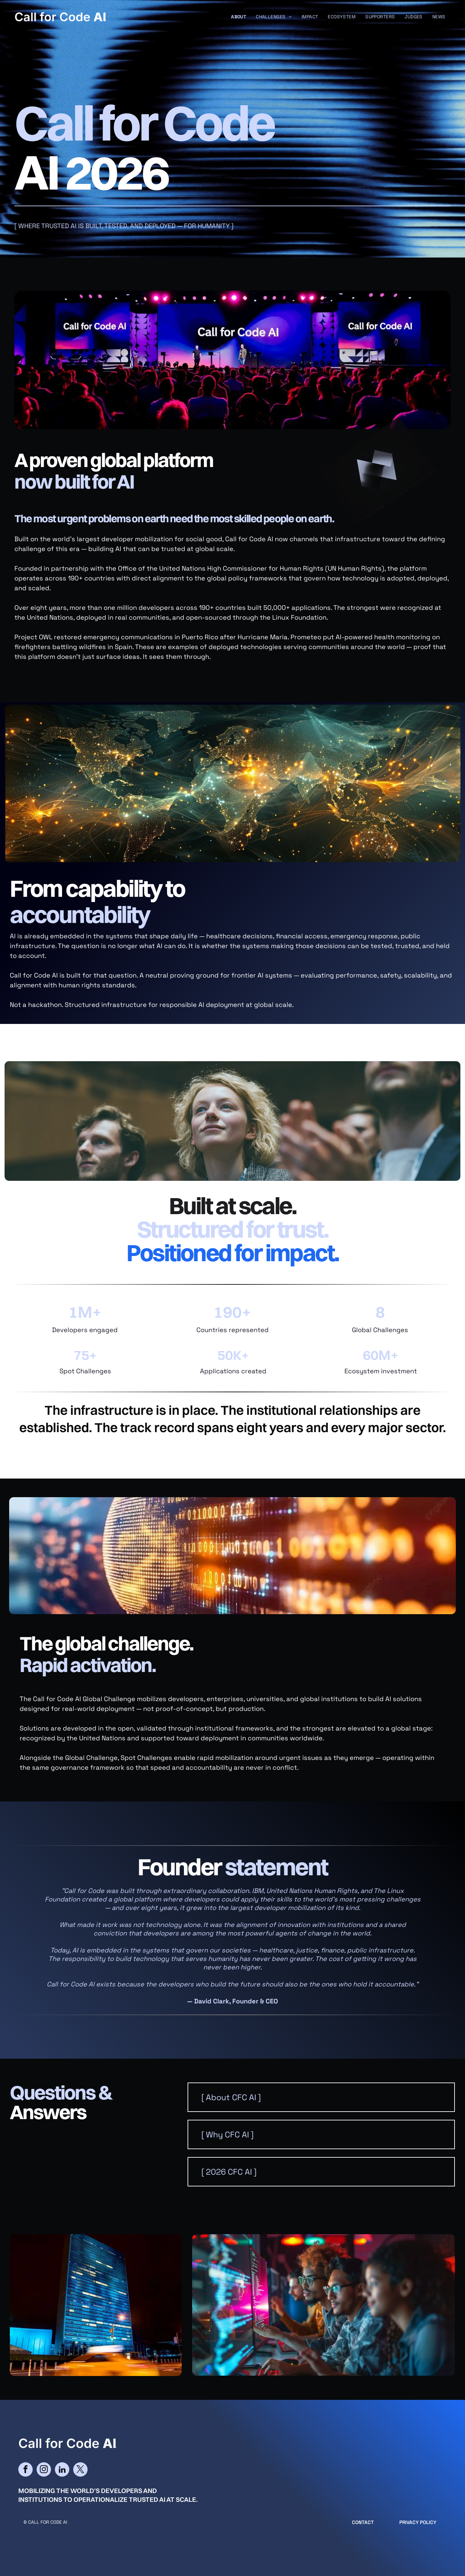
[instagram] (44, 2470)
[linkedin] (62, 2470)
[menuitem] (238, 16)
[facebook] (25, 2470)
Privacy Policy (417, 2522)
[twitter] (80, 2470)
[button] (321, 2097)
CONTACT (363, 2522)
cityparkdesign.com (39, 2541)
